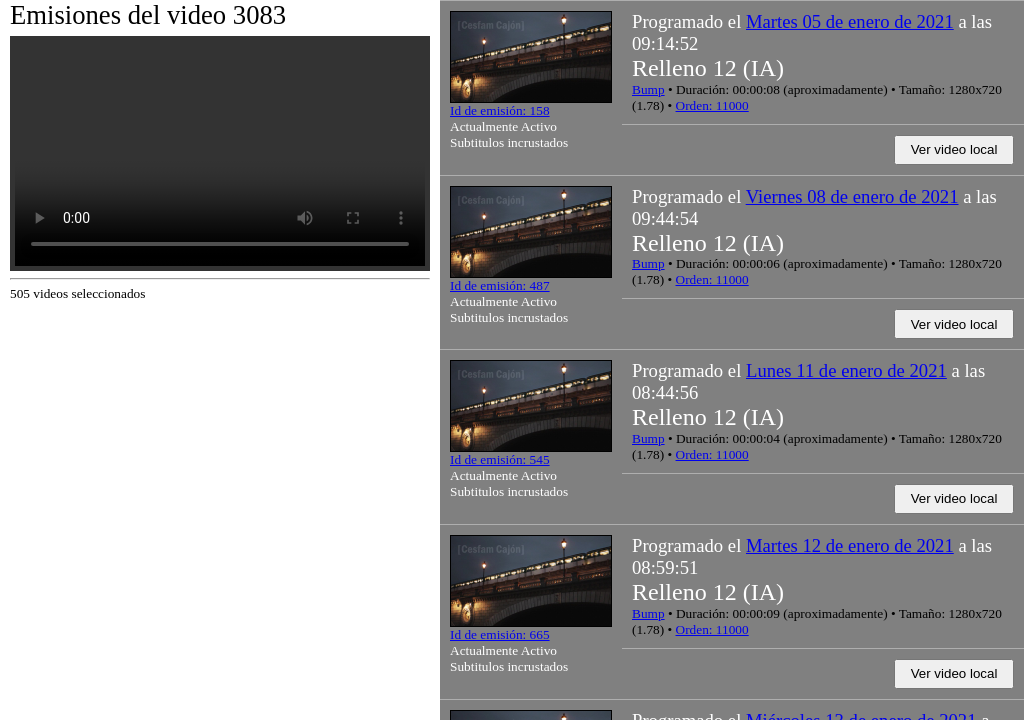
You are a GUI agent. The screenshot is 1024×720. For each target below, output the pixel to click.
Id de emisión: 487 (500, 285)
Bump (648, 89)
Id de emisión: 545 (500, 459)
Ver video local (954, 149)
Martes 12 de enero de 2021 (850, 545)
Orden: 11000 (712, 105)
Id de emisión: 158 (500, 110)
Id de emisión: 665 (500, 634)
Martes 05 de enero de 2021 (850, 21)
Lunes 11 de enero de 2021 (846, 370)
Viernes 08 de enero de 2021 (852, 196)
